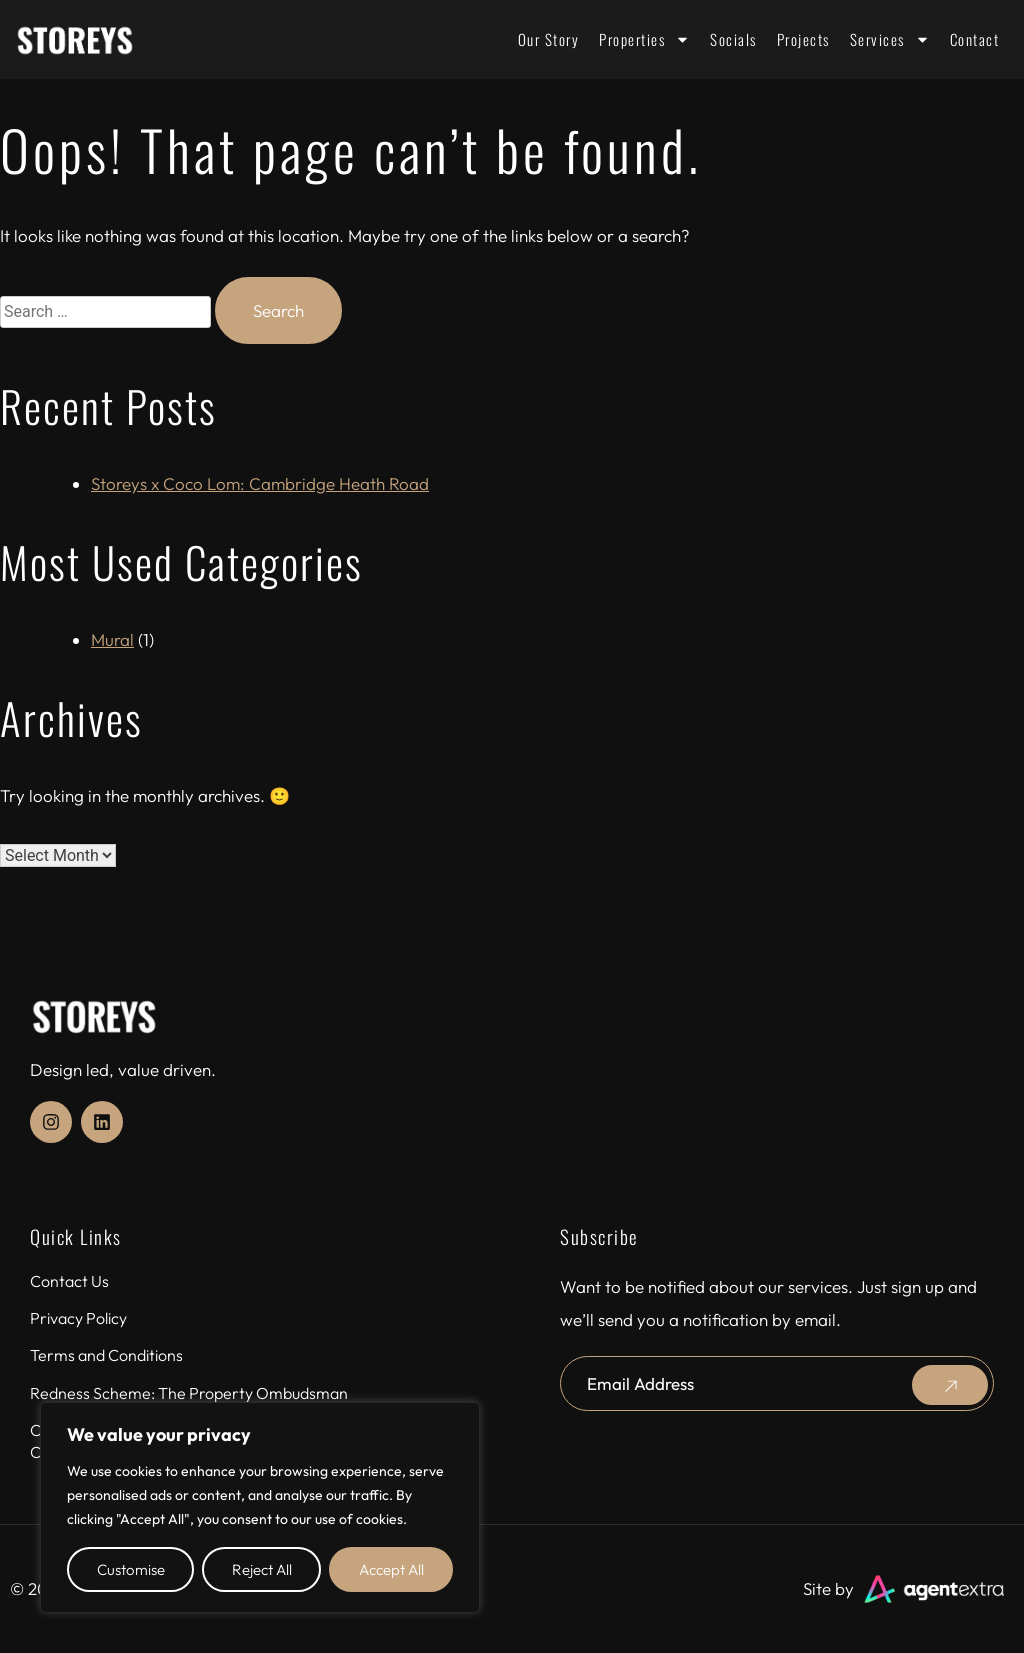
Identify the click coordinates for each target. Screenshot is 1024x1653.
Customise (131, 1569)
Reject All (262, 1569)
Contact (975, 39)
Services (890, 39)
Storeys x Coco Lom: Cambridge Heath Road (260, 483)
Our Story (549, 39)
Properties (644, 39)
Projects (803, 39)
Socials (733, 39)
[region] (260, 1507)
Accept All (391, 1569)
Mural (112, 639)
